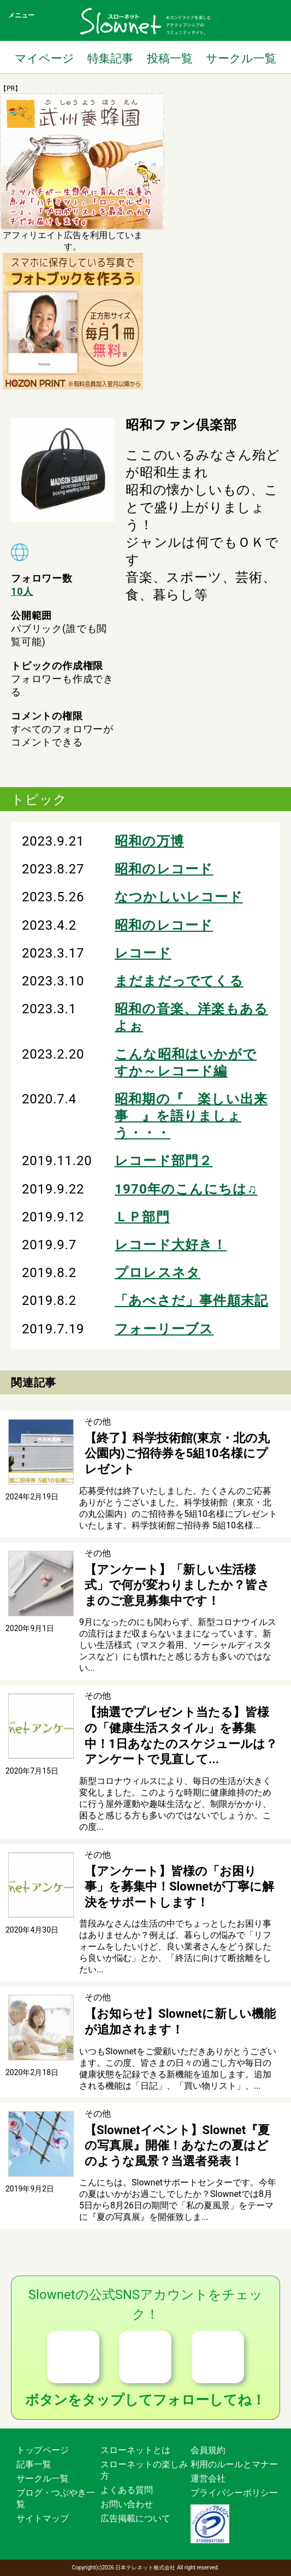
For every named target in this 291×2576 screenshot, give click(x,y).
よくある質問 (126, 2490)
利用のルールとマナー (234, 2464)
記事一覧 (33, 2464)
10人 (22, 591)
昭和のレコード (164, 869)
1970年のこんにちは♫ (186, 1189)
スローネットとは (135, 2450)
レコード (143, 953)
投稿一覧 (170, 58)
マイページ (44, 58)
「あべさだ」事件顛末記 (191, 1300)
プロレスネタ (157, 1272)
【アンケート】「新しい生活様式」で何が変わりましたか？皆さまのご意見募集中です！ (177, 1585)
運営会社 (208, 2478)
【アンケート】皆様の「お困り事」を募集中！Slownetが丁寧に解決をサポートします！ (179, 1886)
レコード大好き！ (171, 1244)
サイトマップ (42, 2518)
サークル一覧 (241, 58)
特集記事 (110, 58)
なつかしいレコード (179, 897)
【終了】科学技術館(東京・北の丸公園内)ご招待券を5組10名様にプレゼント (177, 1453)
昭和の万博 (149, 841)
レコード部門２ (163, 1160)
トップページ (42, 2450)
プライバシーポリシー (234, 2493)
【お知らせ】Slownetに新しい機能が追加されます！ (180, 2021)
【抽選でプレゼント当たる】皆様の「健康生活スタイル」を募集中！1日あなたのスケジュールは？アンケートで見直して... (181, 1735)
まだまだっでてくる (179, 981)
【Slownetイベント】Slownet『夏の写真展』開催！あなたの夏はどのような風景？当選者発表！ (177, 2145)
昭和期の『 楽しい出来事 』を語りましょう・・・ (191, 1116)
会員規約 (208, 2450)
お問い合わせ (126, 2504)
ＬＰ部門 (142, 1217)
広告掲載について (135, 2518)
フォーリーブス (164, 1329)
